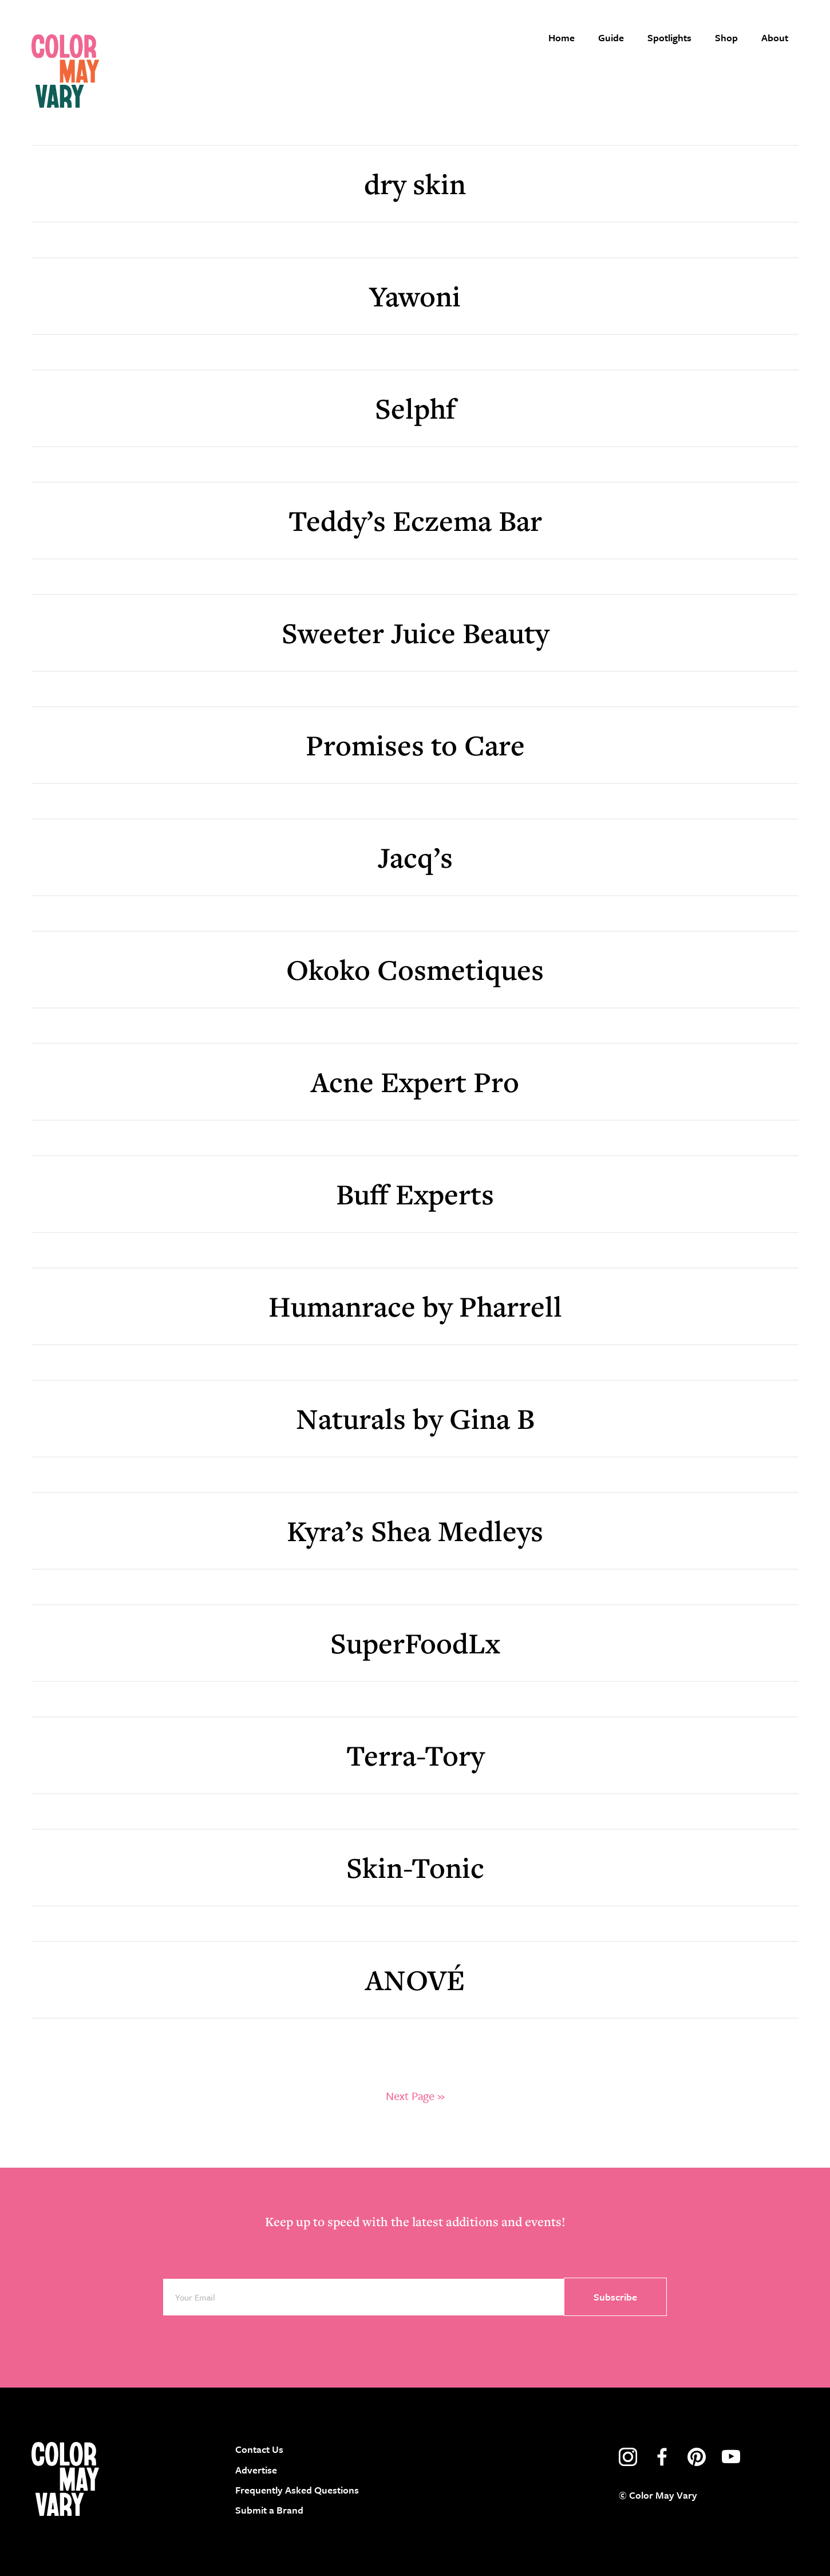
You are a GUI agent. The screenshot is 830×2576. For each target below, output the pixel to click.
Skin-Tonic (415, 1867)
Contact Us (259, 2449)
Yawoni (415, 295)
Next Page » (415, 2095)
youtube (731, 2457)
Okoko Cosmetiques (415, 969)
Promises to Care (415, 744)
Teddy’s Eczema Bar (415, 520)
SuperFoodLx (415, 1642)
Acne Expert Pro (415, 1081)
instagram (628, 2457)
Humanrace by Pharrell (415, 1306)
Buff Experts (415, 1193)
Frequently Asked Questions (297, 2490)
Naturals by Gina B (415, 1418)
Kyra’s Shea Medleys (415, 1530)
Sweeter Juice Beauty (415, 632)
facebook (662, 2457)
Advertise (256, 2470)
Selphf (415, 408)
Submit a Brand (269, 2510)
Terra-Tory (415, 1755)
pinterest (696, 2457)
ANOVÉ (415, 1979)
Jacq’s (415, 857)
